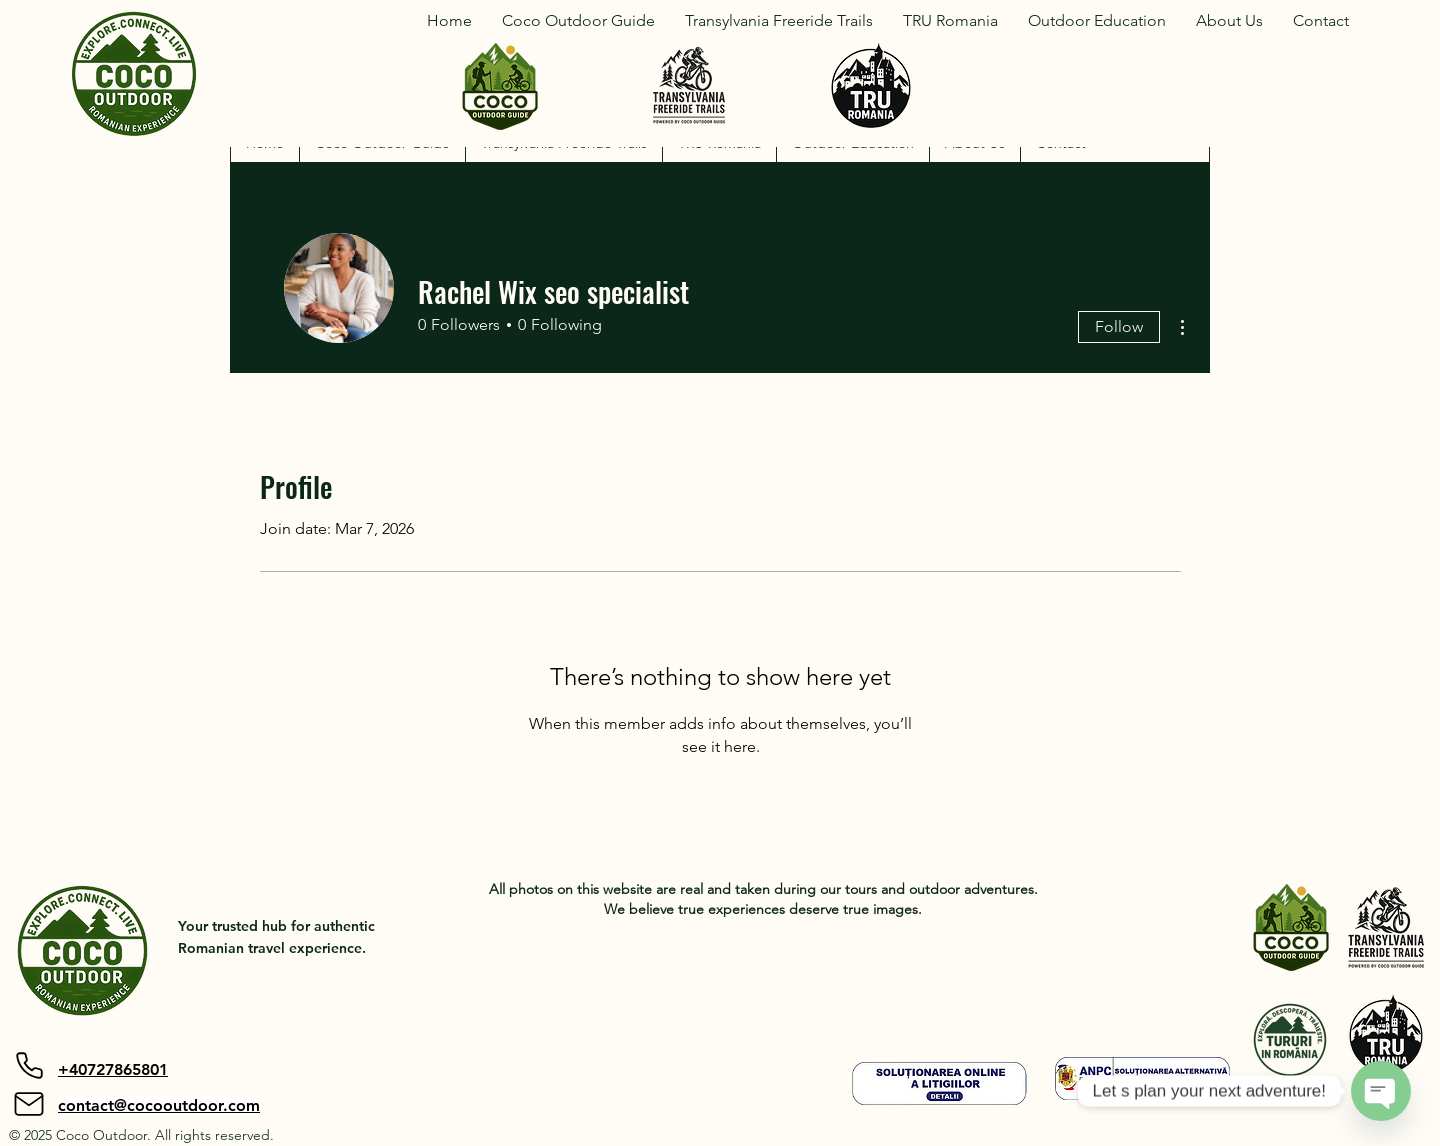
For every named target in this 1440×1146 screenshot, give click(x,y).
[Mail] (28, 1104)
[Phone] (29, 1066)
